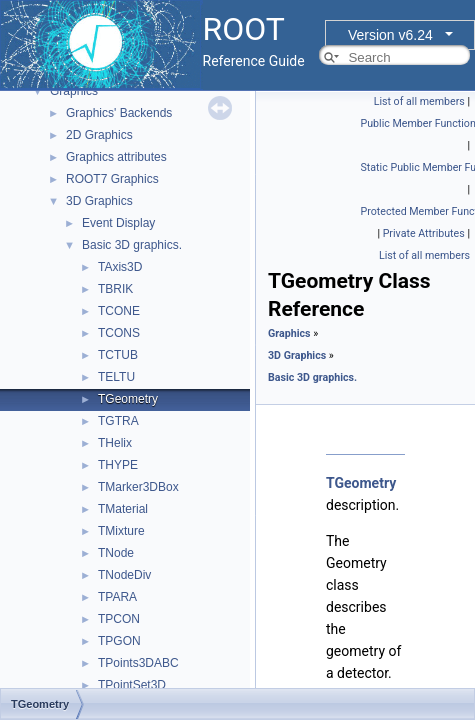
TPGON (119, 641)
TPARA (117, 597)
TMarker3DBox (138, 487)
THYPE (118, 465)
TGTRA (118, 421)
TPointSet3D (132, 685)
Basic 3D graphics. (132, 245)
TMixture (121, 531)
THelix (115, 443)
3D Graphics (99, 201)
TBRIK (115, 289)
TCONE (119, 311)
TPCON (119, 619)
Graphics (74, 91)
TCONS (119, 333)
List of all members (419, 101)
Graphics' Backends (119, 113)
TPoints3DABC (138, 663)
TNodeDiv (124, 575)
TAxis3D (120, 267)
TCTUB (118, 355)
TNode (116, 553)
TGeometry (128, 399)
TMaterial (123, 509)
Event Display (118, 223)
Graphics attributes (116, 157)
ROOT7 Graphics (112, 179)
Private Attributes (424, 233)
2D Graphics (99, 135)
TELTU (116, 377)
